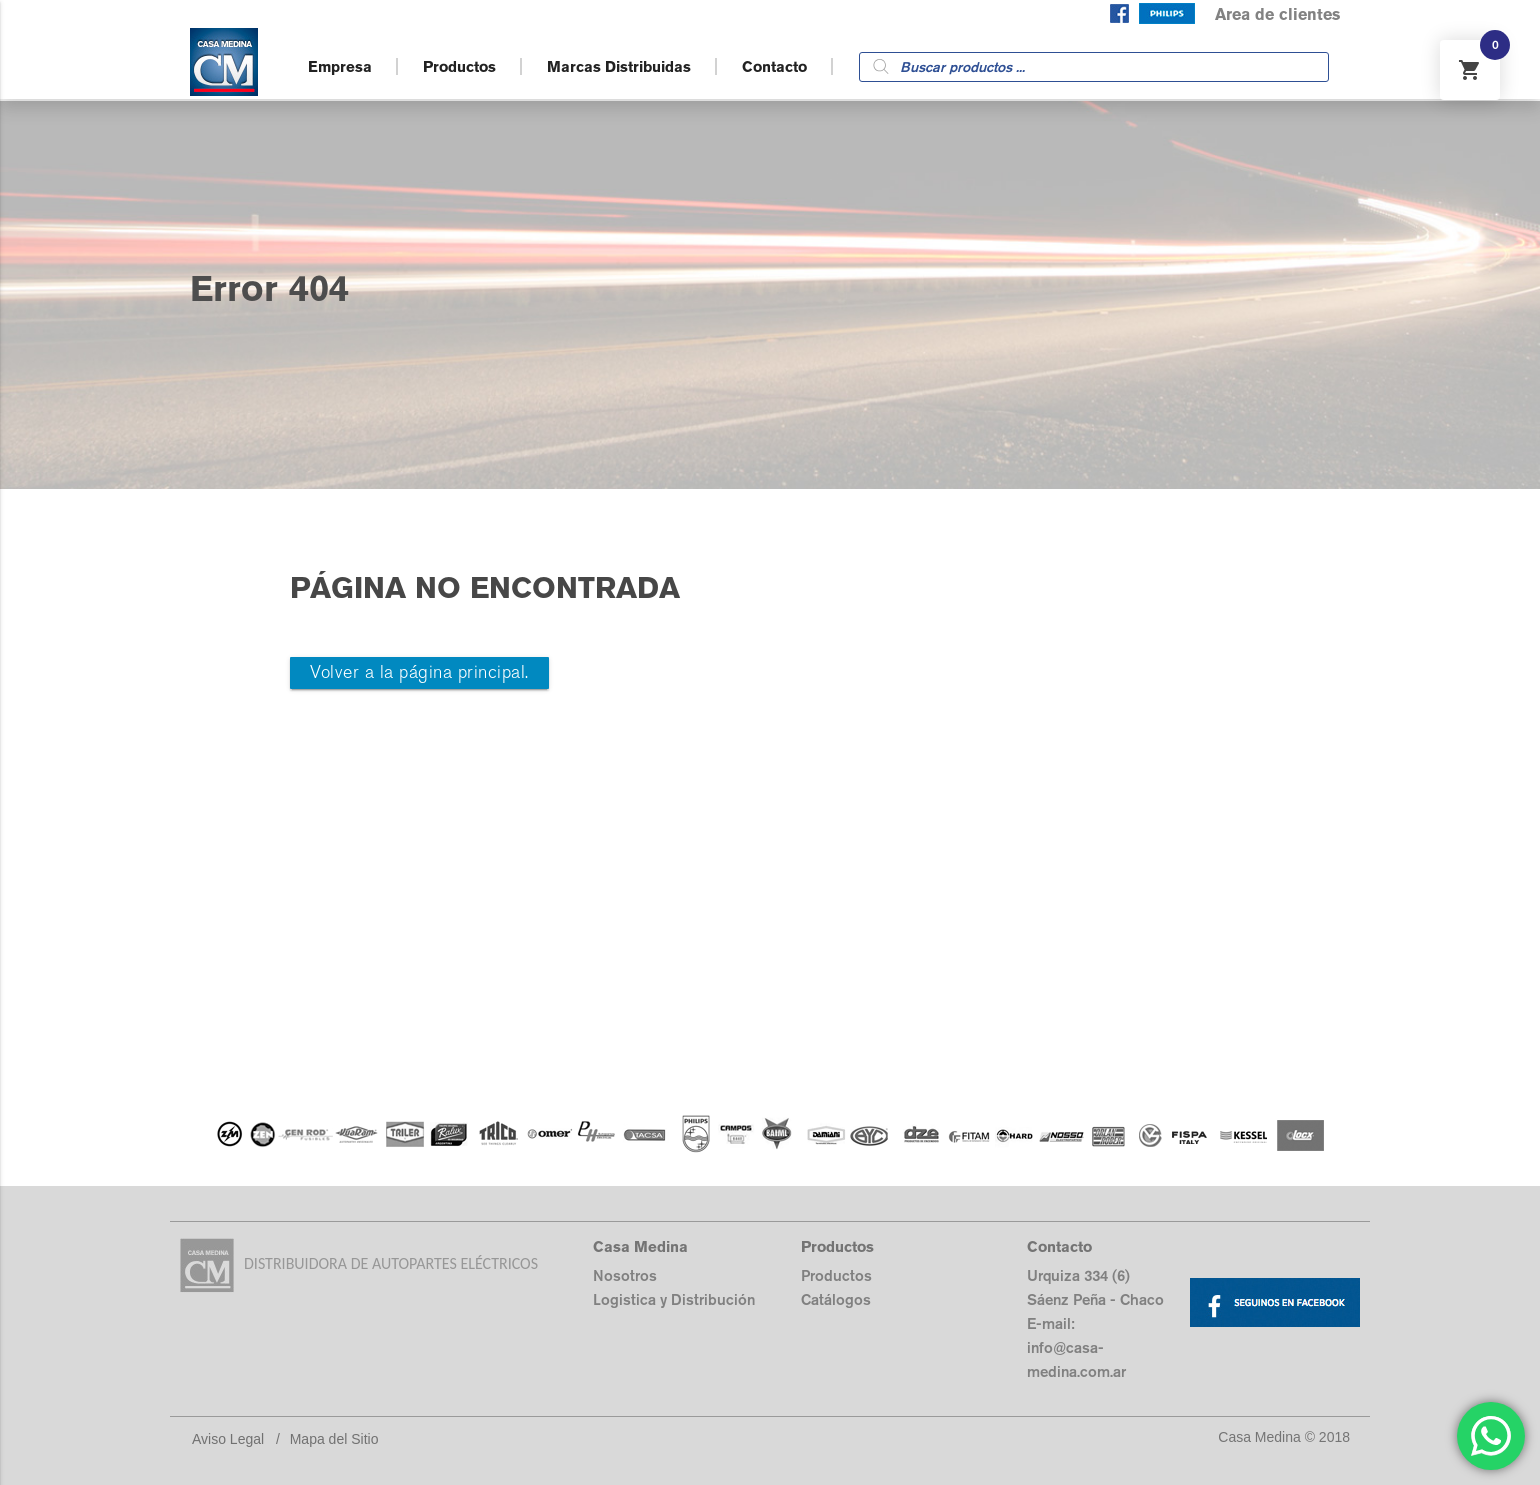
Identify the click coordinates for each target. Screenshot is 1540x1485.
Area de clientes (1277, 14)
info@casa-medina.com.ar (1076, 1359)
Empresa (340, 66)
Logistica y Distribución (674, 1299)
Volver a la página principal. (419, 672)
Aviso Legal (228, 1439)
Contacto (774, 66)
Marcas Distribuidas (619, 66)
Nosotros (625, 1275)
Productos (459, 66)
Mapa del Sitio (334, 1439)
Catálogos (836, 1299)
